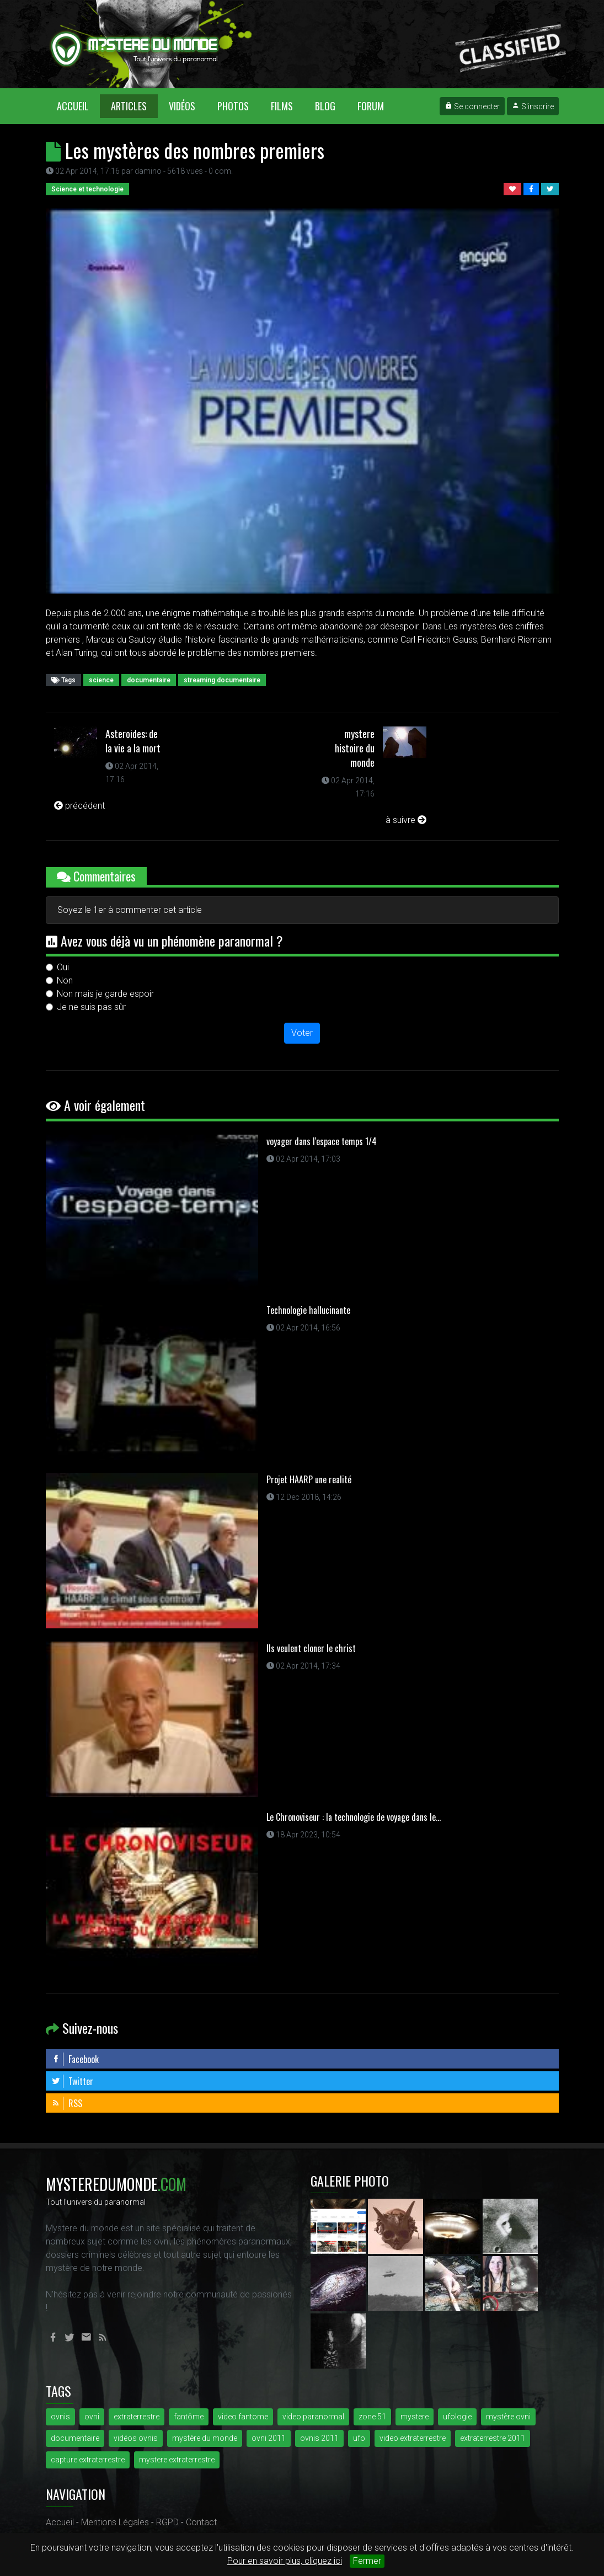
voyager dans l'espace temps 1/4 (321, 1141)
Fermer (367, 2561)
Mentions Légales (115, 2522)
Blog (325, 106)
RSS (66, 2103)
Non (65, 980)
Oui (63, 967)
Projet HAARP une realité (308, 1479)
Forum (370, 106)
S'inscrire (533, 106)
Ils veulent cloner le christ (311, 1648)
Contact (201, 2522)
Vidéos (182, 106)
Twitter (72, 2081)
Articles (129, 106)
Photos (233, 106)
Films (282, 106)
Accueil (78, 105)
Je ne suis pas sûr (91, 1007)
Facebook (75, 2059)
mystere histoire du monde (355, 747)
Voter (302, 1033)
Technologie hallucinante (308, 1310)
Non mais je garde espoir (105, 993)
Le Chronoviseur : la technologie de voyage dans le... (353, 1817)
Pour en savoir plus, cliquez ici (284, 2561)
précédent (79, 805)
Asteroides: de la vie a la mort (133, 740)
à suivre (406, 820)
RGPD (167, 2522)
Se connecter (472, 106)
